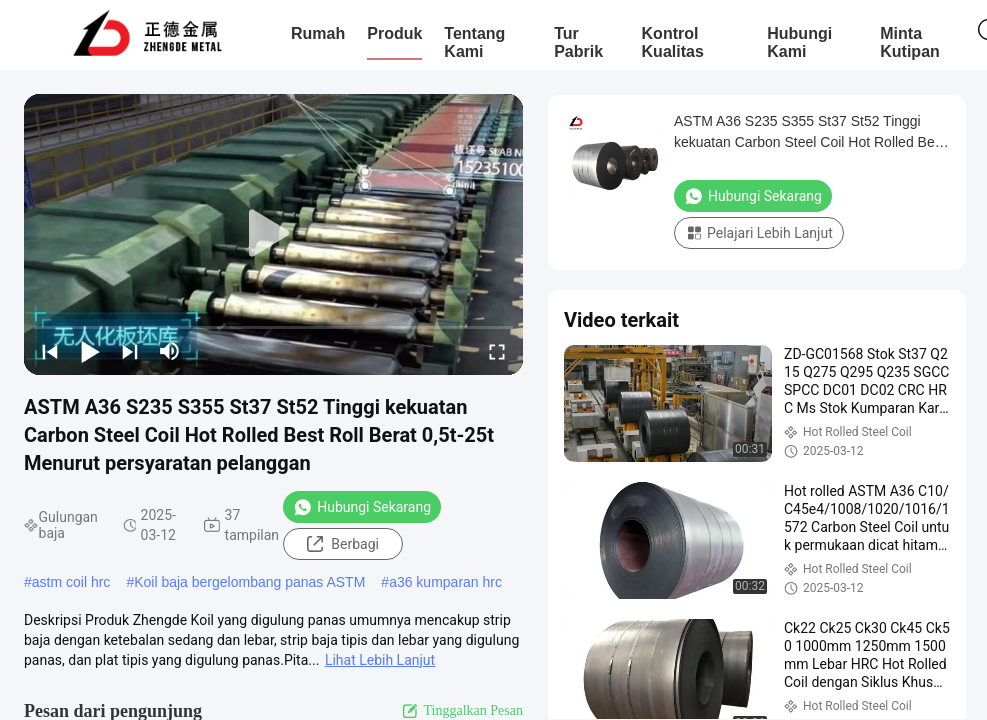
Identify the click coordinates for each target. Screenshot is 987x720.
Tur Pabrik (578, 42)
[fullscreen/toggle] (497, 351)
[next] (130, 351)
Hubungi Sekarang (362, 507)
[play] (274, 234)
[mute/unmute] (170, 351)
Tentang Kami (474, 42)
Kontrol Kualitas (673, 42)
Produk (394, 33)
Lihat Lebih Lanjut (380, 660)
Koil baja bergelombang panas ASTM (249, 582)
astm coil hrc (71, 582)
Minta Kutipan (910, 42)
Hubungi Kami (799, 42)
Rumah (318, 33)
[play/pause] (90, 351)
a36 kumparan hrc (445, 582)
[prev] (50, 351)
